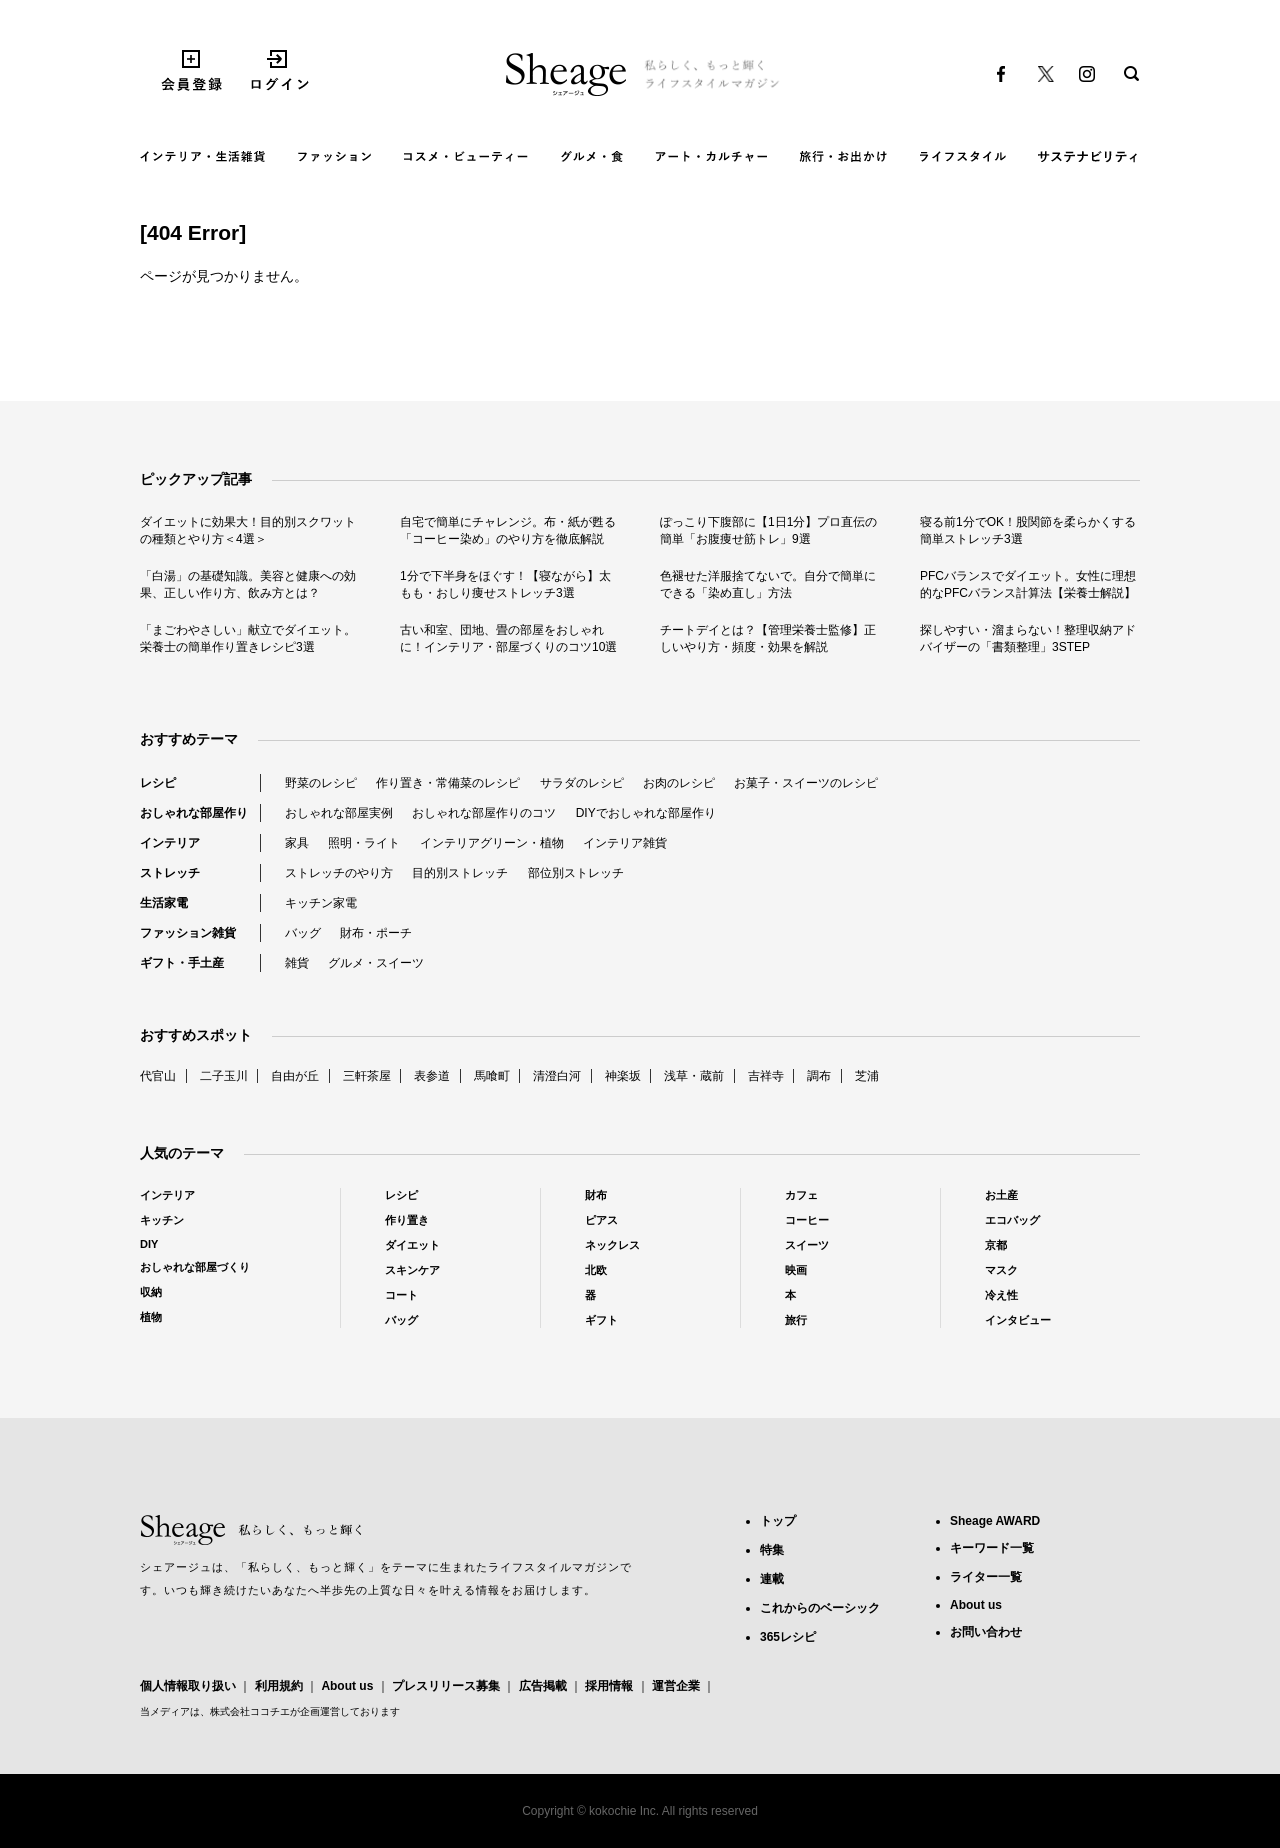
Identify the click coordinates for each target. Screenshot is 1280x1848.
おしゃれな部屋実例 (339, 813)
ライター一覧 (986, 1577)
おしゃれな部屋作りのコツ (484, 813)
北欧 (596, 1270)
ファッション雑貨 (188, 933)
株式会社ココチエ (250, 1711)
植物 (151, 1317)
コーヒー (807, 1220)
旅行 (796, 1320)
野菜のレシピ (321, 783)
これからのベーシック (820, 1608)
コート (401, 1295)
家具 (297, 843)
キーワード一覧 (992, 1548)
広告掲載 (543, 1686)
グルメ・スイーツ (376, 963)
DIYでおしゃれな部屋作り (646, 813)
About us (347, 1686)
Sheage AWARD (995, 1521)
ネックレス (612, 1245)
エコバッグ (1012, 1220)
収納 (151, 1292)
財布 (596, 1195)
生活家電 (164, 903)
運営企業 (676, 1686)
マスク (1001, 1270)
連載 (772, 1579)
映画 (796, 1270)
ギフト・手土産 (182, 963)
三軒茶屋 (367, 1076)
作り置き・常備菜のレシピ (448, 783)
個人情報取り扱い (188, 1686)
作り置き (407, 1220)
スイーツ (807, 1245)
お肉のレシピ (679, 783)
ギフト (601, 1320)
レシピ (158, 783)
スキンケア (412, 1270)
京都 (996, 1245)
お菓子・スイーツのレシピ (806, 783)
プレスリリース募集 (446, 1686)
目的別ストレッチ (460, 873)
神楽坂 (623, 1076)
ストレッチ (170, 873)
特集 (772, 1550)
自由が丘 (295, 1076)
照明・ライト (364, 843)
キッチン (162, 1220)
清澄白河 (557, 1076)
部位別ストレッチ (576, 873)
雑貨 (297, 963)
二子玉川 (224, 1076)
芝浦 (867, 1076)
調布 (819, 1076)
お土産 (1001, 1195)
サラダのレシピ (582, 783)
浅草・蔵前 (694, 1076)
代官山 (158, 1076)
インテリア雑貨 (625, 843)
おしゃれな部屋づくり (195, 1267)
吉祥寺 (766, 1076)
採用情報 (609, 1686)
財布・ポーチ (376, 933)
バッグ (303, 933)
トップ (778, 1521)
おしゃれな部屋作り (194, 813)
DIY (149, 1244)
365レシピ (788, 1637)
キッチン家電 (321, 903)
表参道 (432, 1076)
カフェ (801, 1195)
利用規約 (279, 1686)
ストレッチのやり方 (339, 873)
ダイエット (412, 1245)
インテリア (170, 843)
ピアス (601, 1220)
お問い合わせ (986, 1632)
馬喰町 (492, 1076)
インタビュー (1018, 1320)
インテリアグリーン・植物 (492, 843)
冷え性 (1001, 1295)
